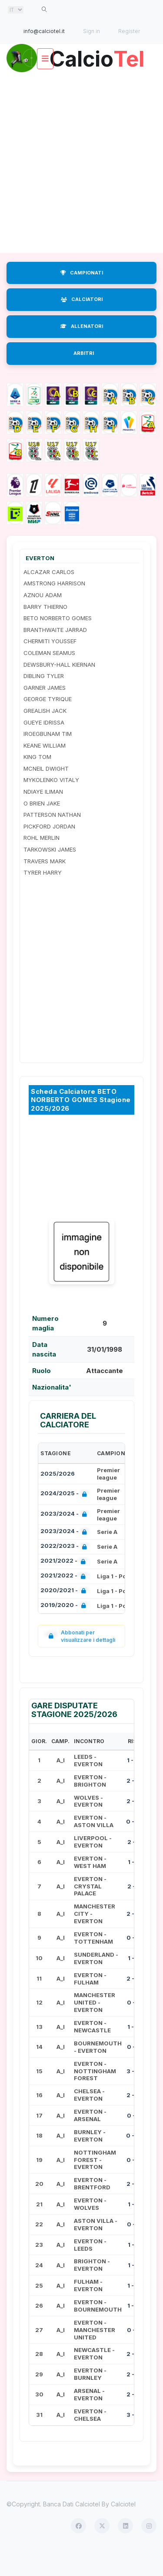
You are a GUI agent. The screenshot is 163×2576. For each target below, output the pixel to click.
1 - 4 (133, 2051)
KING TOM (37, 781)
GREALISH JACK (45, 735)
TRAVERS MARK (44, 885)
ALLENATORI (81, 351)
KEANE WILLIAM (44, 770)
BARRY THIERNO (45, 631)
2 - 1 (133, 1866)
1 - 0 (133, 1785)
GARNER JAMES (44, 712)
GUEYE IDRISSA (43, 747)
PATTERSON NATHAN (52, 839)
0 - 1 (133, 2027)
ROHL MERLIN (41, 862)
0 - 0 (133, 1846)
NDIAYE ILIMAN (43, 816)
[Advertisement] (81, 187)
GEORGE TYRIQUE (47, 724)
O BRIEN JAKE (41, 828)
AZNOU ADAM (42, 620)
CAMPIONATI (81, 297)
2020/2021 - (65, 1616)
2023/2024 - (65, 1539)
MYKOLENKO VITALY (51, 805)
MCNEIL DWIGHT (46, 793)
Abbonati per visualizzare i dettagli (80, 1661)
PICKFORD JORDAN (49, 851)
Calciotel (123, 2529)
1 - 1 (133, 1887)
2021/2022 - (64, 1586)
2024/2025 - (65, 1519)
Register (129, 31)
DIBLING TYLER (43, 701)
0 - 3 (133, 1962)
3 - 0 (133, 2095)
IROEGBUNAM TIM (47, 758)
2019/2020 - (65, 1631)
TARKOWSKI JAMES (49, 874)
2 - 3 (133, 1826)
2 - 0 (133, 1805)
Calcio (81, 84)
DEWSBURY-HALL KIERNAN (59, 689)
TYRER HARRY (42, 897)
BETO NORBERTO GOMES (57, 643)
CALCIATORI (82, 324)
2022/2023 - (65, 1572)
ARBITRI (83, 378)
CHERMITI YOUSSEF (50, 666)
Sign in (91, 31)
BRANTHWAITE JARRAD (55, 655)
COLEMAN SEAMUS (49, 678)
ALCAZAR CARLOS (48, 597)
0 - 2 (133, 2184)
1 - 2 (133, 2310)
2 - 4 (133, 2208)
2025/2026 (57, 1498)
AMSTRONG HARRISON (54, 608)
